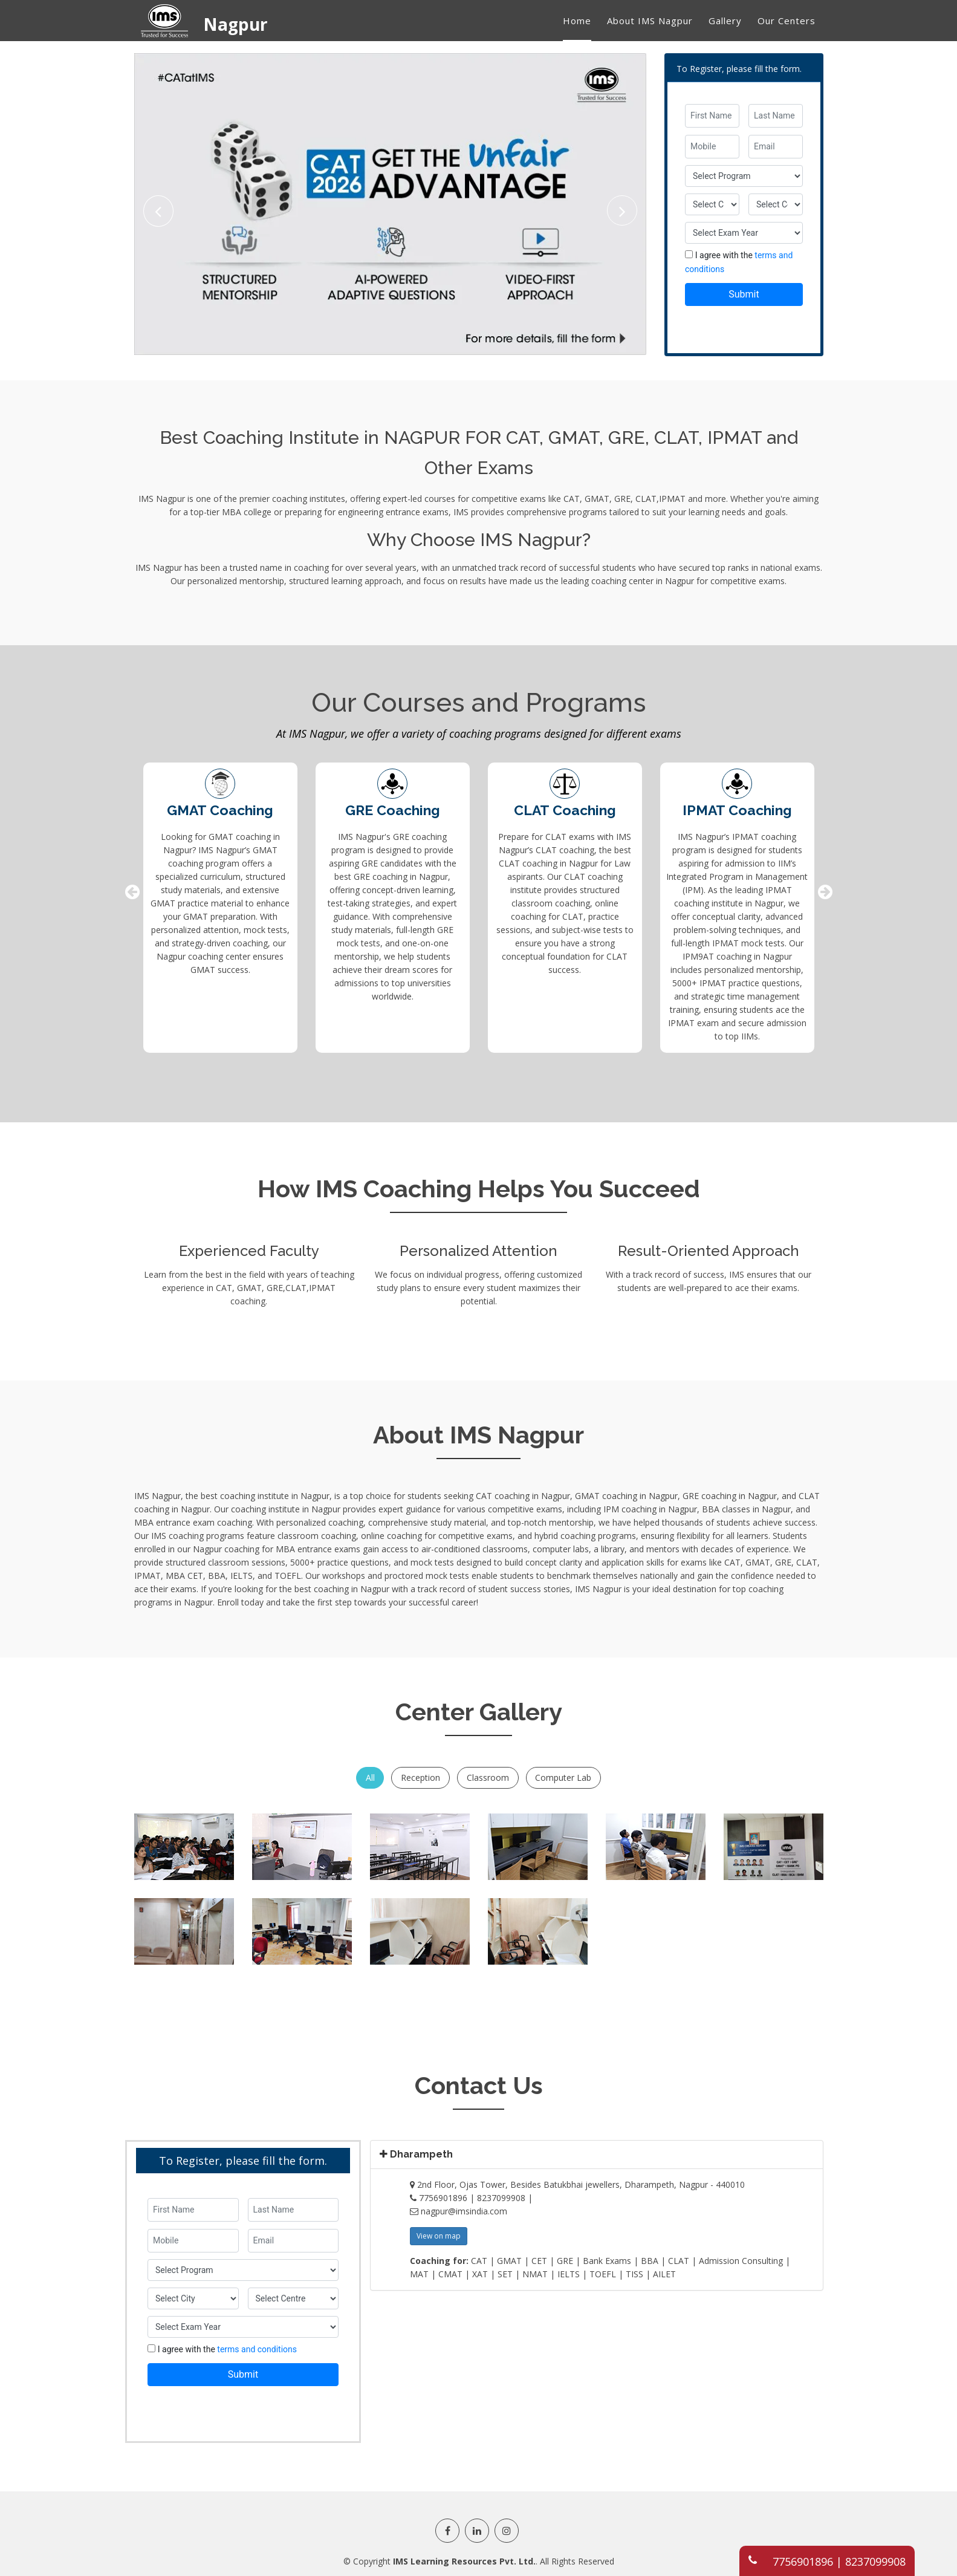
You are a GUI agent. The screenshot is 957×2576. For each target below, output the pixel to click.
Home (577, 21)
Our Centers (786, 21)
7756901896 (803, 2561)
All (369, 1777)
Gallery (725, 21)
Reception (420, 1777)
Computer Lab (564, 1777)
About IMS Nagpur (650, 21)
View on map (439, 2235)
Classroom (488, 1777)
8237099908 (875, 2561)
